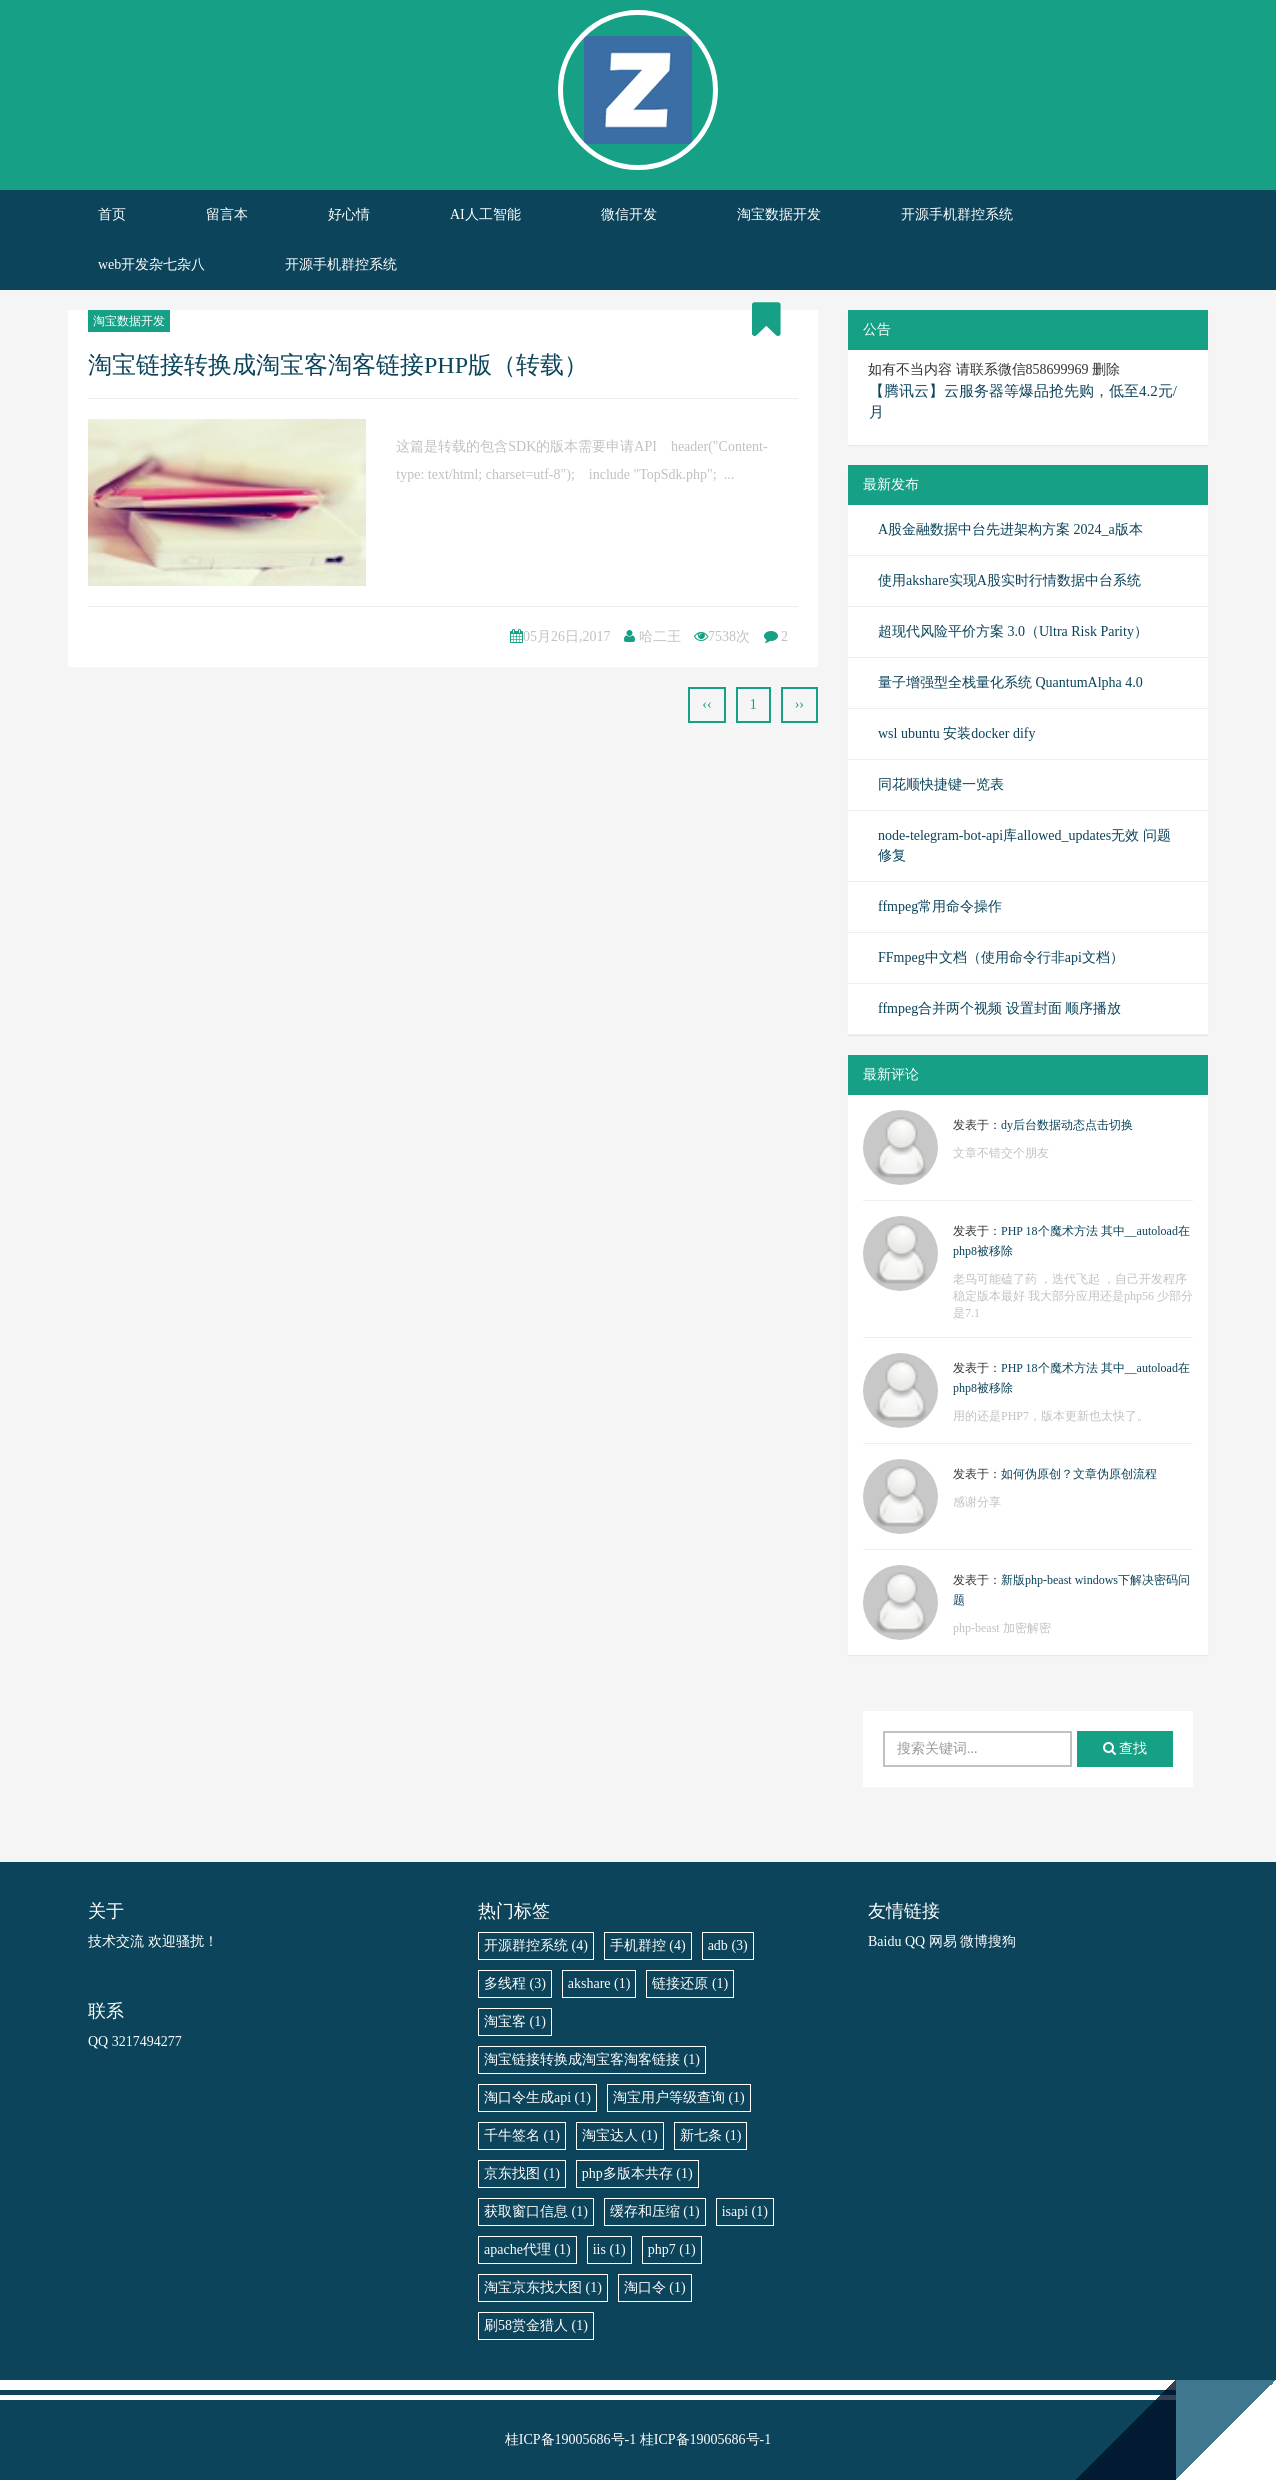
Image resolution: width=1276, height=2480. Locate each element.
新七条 (711, 2135)
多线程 (515, 1983)
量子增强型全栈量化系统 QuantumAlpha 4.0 (1010, 682)
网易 (943, 1941)
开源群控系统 (536, 1945)
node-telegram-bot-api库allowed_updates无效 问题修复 (1024, 845)
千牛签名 (522, 2135)
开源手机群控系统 (957, 214)
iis (609, 2249)
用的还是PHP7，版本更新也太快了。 (1051, 1416)
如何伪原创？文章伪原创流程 (1079, 1474)
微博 (974, 1941)
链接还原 (690, 1983)
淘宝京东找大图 (543, 2287)
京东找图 (522, 2173)
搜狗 (1002, 1941)
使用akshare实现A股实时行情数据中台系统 (1009, 580)
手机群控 (648, 1945)
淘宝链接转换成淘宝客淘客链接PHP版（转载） (338, 365)
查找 (1125, 1748)
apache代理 (527, 2249)
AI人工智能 (485, 214)
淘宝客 (515, 2021)
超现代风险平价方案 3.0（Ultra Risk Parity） (1013, 631)
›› (799, 704)
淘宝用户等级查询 (679, 2097)
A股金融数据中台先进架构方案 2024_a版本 (1010, 529)
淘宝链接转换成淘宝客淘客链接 (592, 2059)
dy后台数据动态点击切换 (1067, 1125)
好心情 (349, 214)
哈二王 (660, 636)
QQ (915, 1941)
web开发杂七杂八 (151, 264)
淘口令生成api (537, 2097)
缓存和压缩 (655, 2211)
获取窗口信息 (536, 2211)
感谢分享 (977, 1502)
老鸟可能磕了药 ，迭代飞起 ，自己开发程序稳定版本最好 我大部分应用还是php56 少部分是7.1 (1073, 1296)
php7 (672, 2249)
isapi (745, 2211)
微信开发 (629, 214)
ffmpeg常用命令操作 (940, 906)
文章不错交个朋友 (1001, 1153)
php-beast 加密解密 (1002, 1628)
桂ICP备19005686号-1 (570, 2439)
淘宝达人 (620, 2135)
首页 (112, 214)
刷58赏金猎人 (536, 2325)
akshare (599, 1983)
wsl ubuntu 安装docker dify (956, 733)
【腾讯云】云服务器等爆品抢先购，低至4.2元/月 (1023, 401)
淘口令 (655, 2287)
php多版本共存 (637, 2173)
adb (728, 1945)
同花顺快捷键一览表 (941, 784)
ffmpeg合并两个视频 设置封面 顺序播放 (999, 1008)
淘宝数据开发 (779, 214)
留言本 (227, 214)
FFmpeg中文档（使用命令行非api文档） (1001, 957)
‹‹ (706, 704)
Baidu (884, 1941)
